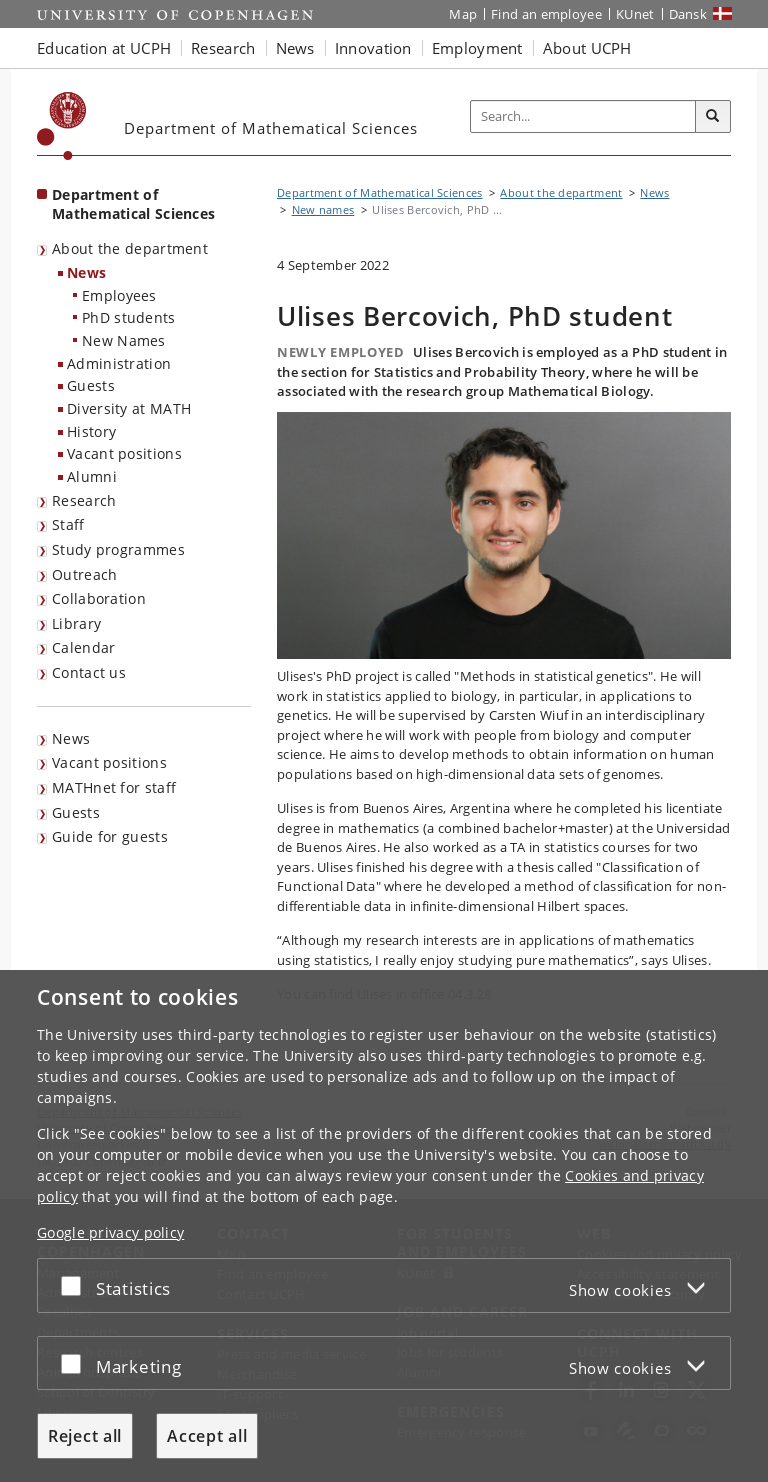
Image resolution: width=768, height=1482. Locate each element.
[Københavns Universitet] (62, 126)
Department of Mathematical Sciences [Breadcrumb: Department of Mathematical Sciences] (380, 192)
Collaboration (99, 598)
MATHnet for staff (114, 787)
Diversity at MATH (129, 408)
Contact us (89, 672)
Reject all (85, 1436)
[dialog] (384, 1226)
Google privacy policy (110, 1232)
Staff (68, 524)
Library (76, 623)
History (91, 431)
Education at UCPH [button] (104, 48)
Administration (119, 363)
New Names (124, 340)
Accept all (207, 1436)
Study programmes (118, 549)
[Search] (713, 117)
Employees (119, 295)
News (86, 272)
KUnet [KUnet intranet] (635, 14)
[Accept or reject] (76, 1285)
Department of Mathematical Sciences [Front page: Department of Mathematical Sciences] (133, 204)
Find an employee (546, 14)
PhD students (129, 317)
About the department (130, 248)
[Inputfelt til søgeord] (583, 117)
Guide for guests (110, 836)
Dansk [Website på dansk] (688, 14)
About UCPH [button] (587, 48)
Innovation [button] (373, 48)
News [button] (295, 48)
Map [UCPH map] (463, 14)
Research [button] (223, 48)
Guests (91, 385)
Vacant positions (124, 453)
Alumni (92, 476)
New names (323, 209)
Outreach (84, 574)
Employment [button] (477, 48)
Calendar (83, 647)
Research (84, 500)
